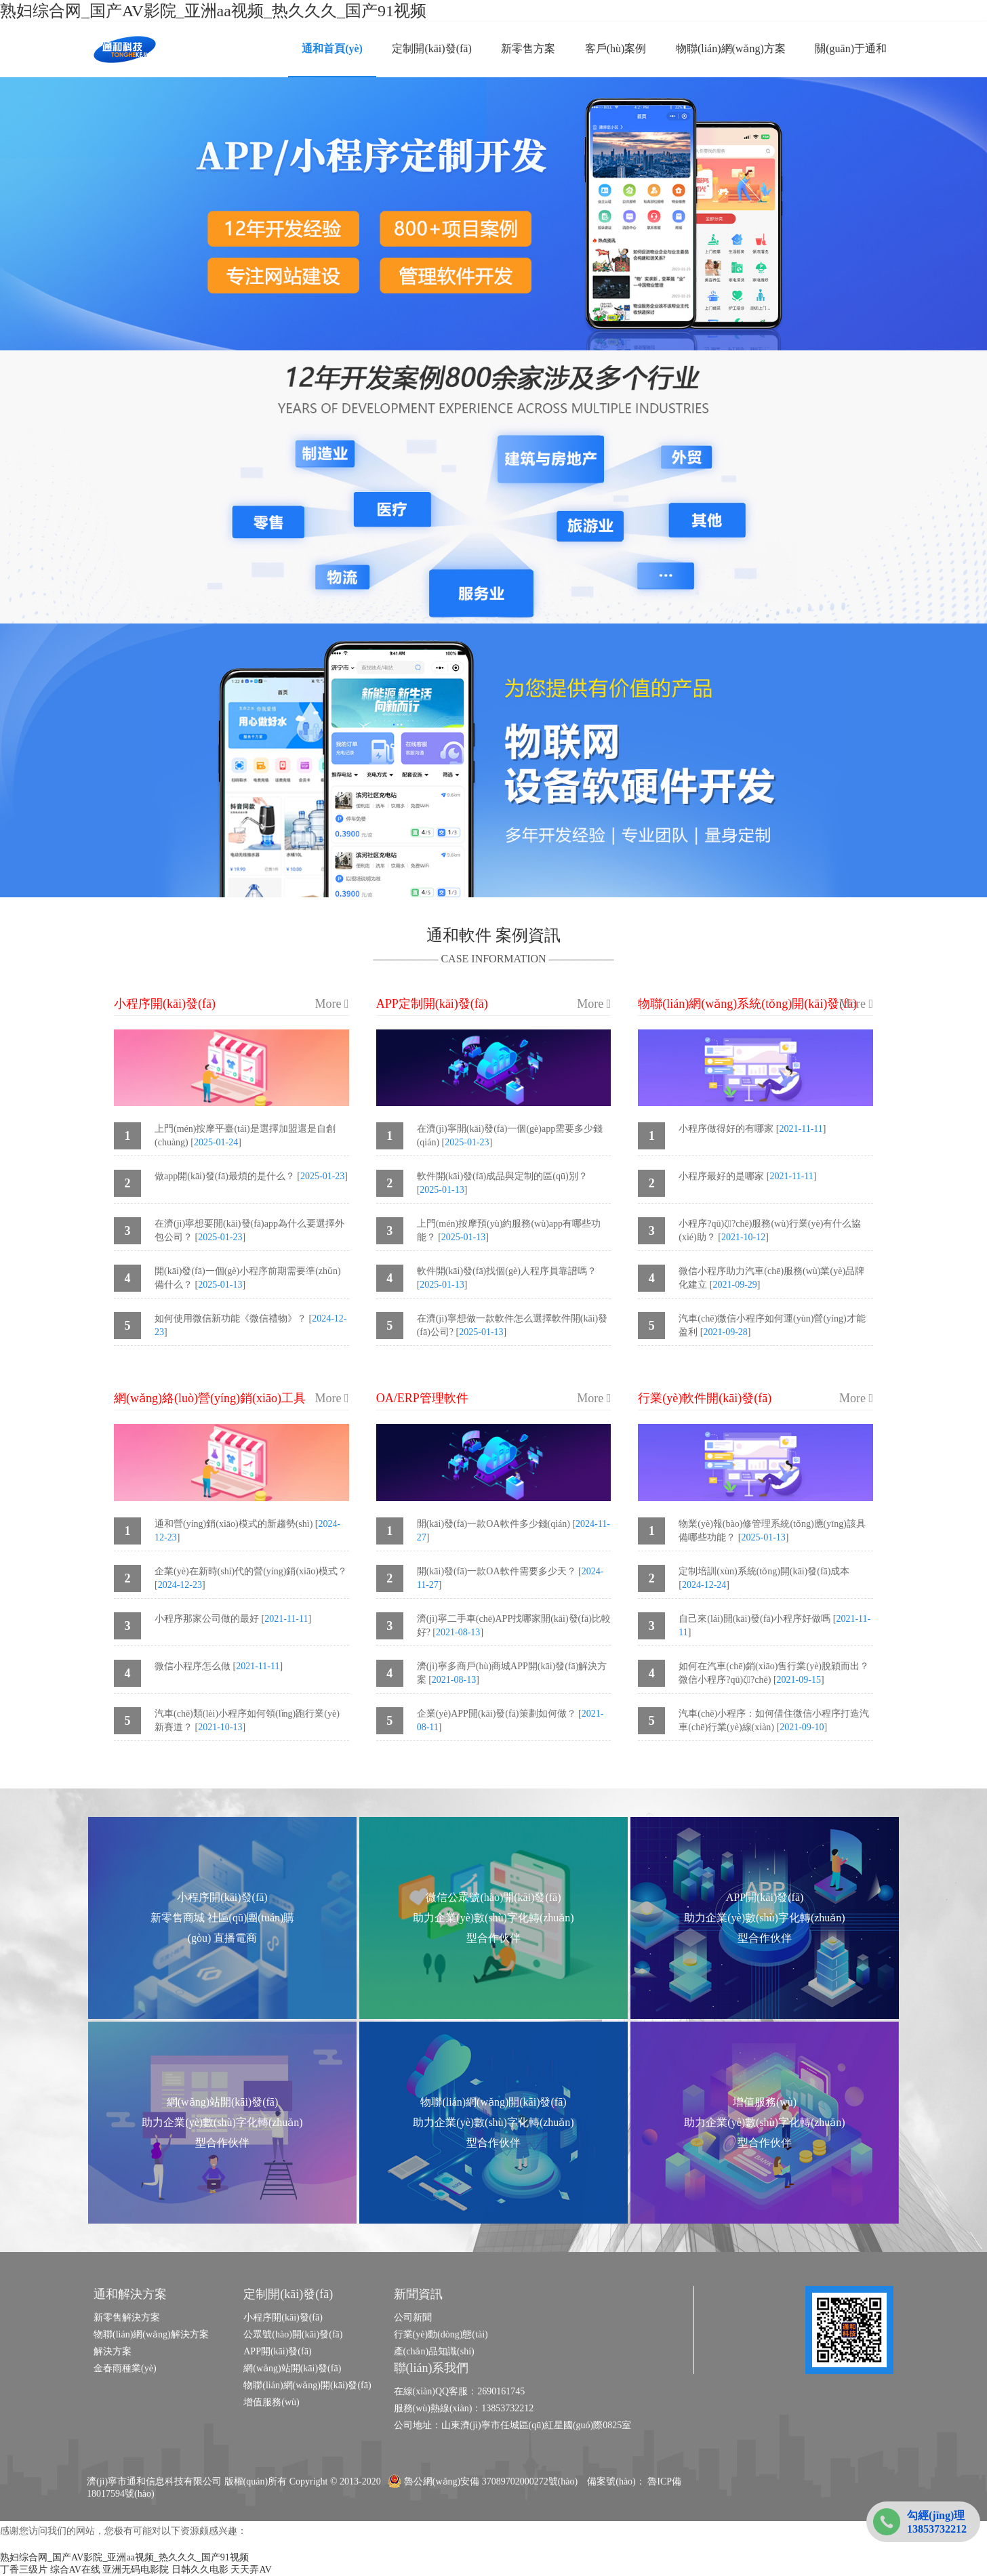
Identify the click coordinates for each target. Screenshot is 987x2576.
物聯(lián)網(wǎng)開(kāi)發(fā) (307, 2385)
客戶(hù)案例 (616, 48)
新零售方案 (528, 48)
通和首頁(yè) (332, 48)
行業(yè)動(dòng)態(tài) (441, 2334)
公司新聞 (413, 2317)
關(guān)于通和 (851, 48)
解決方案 (113, 2351)
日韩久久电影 (200, 2569)
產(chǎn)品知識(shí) (434, 2351)
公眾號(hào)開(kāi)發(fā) (292, 2334)
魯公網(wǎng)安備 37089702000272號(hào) (483, 2481)
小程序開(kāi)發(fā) (283, 2317)
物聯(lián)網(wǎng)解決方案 (151, 2334)
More (332, 1003)
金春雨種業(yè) (125, 2368)
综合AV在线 (75, 2569)
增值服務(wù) (271, 2402)
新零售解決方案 (127, 2317)
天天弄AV (250, 2569)
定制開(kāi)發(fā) (431, 48)
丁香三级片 (23, 2569)
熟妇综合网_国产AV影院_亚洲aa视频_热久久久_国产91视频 (213, 11)
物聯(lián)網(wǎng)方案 (731, 48)
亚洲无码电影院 (135, 2569)
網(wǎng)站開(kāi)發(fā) (292, 2368)
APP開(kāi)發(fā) (277, 2351)
